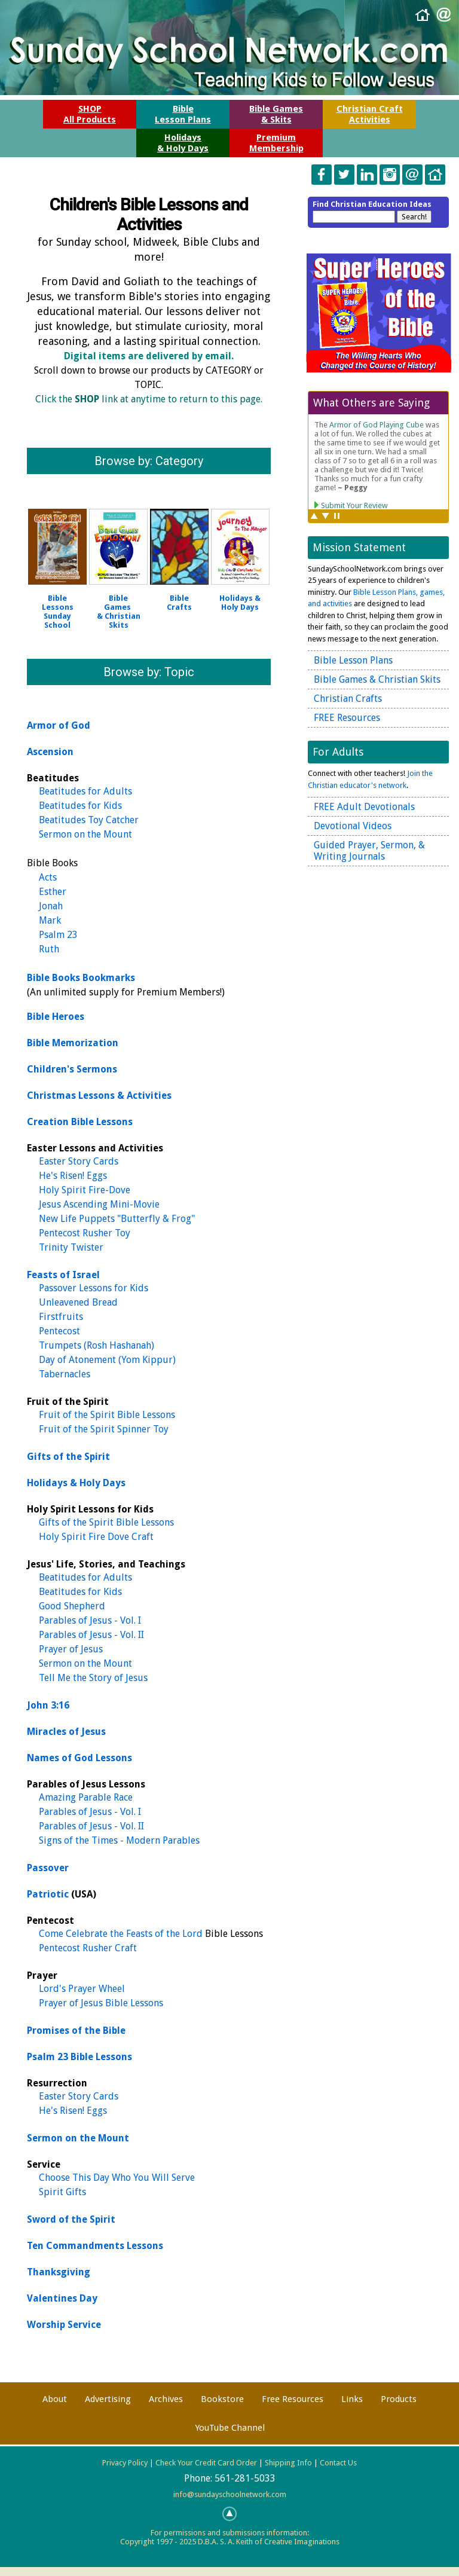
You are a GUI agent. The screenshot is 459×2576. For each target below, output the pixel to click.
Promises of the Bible (76, 2030)
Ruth (49, 949)
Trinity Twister (71, 1247)
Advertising (108, 2399)
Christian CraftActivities (369, 114)
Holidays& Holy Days (183, 143)
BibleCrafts (179, 603)
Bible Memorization (72, 1043)
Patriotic (48, 1894)
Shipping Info (288, 2462)
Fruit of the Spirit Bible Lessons (107, 1414)
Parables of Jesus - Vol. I (90, 1620)
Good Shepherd (72, 1606)
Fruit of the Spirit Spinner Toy (104, 1429)
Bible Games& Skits (276, 114)
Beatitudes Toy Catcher (89, 820)
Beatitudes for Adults (85, 791)
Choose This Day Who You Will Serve (117, 2177)
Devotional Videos (352, 826)
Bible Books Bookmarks (81, 977)
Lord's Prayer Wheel (82, 1988)
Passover (48, 1868)
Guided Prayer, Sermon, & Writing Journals (369, 850)
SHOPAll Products (89, 114)
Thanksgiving (58, 2272)
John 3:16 (48, 1705)
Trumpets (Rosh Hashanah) (96, 1345)
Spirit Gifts (62, 2192)
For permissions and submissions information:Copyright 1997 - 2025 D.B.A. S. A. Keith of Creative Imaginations (229, 2537)
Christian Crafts (348, 698)
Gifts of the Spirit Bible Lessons (106, 1522)
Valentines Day (62, 2298)
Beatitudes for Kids (80, 805)
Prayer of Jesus (71, 1649)
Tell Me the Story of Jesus (93, 1677)
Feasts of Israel (63, 1275)
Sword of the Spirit (71, 2219)
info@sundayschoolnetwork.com (229, 2494)
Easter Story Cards (78, 1161)
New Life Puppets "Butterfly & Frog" (117, 1218)
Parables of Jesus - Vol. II (91, 1634)
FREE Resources (347, 717)
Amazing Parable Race (86, 1797)
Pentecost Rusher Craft (88, 1948)
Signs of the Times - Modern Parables (119, 1840)
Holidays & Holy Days (76, 1483)
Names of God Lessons (79, 1758)
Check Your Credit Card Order (206, 2462)
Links (352, 2399)
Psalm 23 (58, 934)
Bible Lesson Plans (353, 660)
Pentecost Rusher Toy (84, 1233)
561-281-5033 (245, 2478)
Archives (166, 2399)
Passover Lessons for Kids (93, 1288)
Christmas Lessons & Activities (99, 1095)
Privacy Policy (125, 2462)
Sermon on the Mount (85, 834)
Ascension (50, 751)
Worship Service (64, 2324)
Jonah (51, 906)
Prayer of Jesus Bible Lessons (101, 2003)
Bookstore (222, 2399)
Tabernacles (64, 1374)
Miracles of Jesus (66, 1731)
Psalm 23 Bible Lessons (79, 2056)
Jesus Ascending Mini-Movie (99, 1204)
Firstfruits (61, 1316)
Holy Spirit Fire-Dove (84, 1190)
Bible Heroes (55, 1016)
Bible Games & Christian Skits (118, 612)
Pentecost (59, 1331)
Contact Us (338, 2462)
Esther (52, 891)
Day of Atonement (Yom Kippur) (107, 1359)
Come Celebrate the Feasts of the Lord (121, 1933)
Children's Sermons (72, 1069)
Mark (50, 920)
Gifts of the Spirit (68, 1456)
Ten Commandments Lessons (95, 2245)
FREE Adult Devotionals (364, 806)
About (54, 2399)
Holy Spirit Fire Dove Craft (96, 1536)
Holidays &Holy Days (240, 603)
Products (399, 2399)
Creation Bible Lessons (80, 1121)
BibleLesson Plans (183, 114)
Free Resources (292, 2399)
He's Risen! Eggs (73, 1175)
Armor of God (58, 725)
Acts (48, 877)
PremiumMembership (276, 143)
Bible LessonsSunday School (58, 612)
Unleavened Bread (78, 1302)
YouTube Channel (230, 2427)
